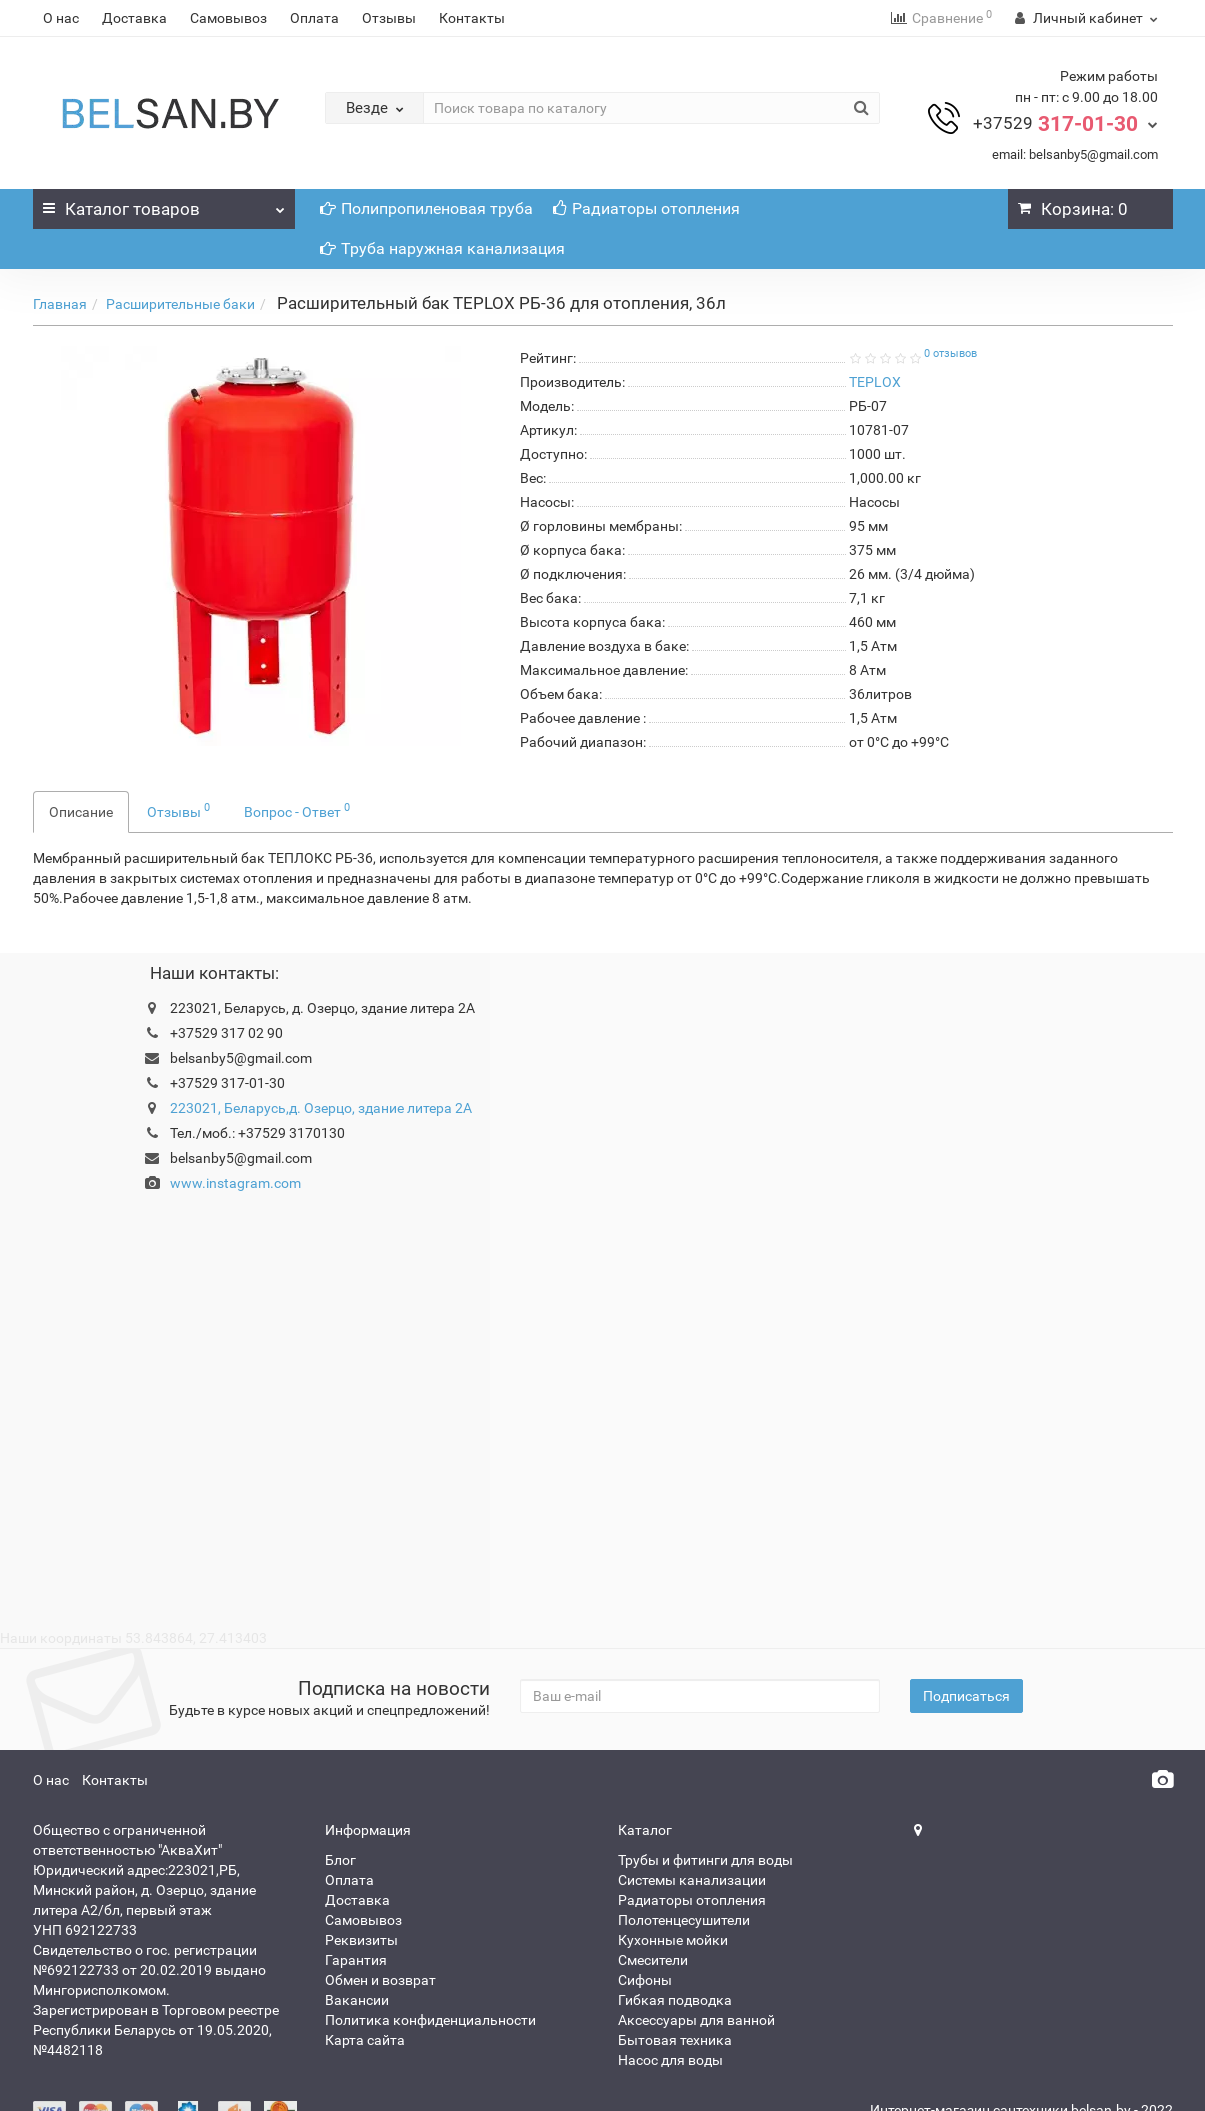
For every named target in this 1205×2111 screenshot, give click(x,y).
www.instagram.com (235, 1183)
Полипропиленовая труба (426, 208)
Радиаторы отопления (646, 208)
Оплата (314, 18)
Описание (81, 812)
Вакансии (357, 2000)
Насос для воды (670, 2060)
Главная (60, 304)
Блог (340, 1860)
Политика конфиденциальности (430, 2020)
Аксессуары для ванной (696, 2020)
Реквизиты (361, 1940)
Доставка (134, 18)
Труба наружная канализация (442, 248)
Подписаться (966, 1696)
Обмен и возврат (380, 1980)
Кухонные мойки (673, 1940)
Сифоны (645, 1980)
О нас (61, 18)
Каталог (164, 204)
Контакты (472, 18)
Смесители (653, 1960)
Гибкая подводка (675, 2000)
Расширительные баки (180, 304)
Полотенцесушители (684, 1920)
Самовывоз (228, 18)
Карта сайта (365, 2040)
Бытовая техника (675, 2040)
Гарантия (356, 1960)
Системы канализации (692, 1880)
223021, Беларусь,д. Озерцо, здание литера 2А (321, 1108)
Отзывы (389, 18)
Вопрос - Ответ (297, 810)
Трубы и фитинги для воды (705, 1860)
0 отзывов (950, 353)
